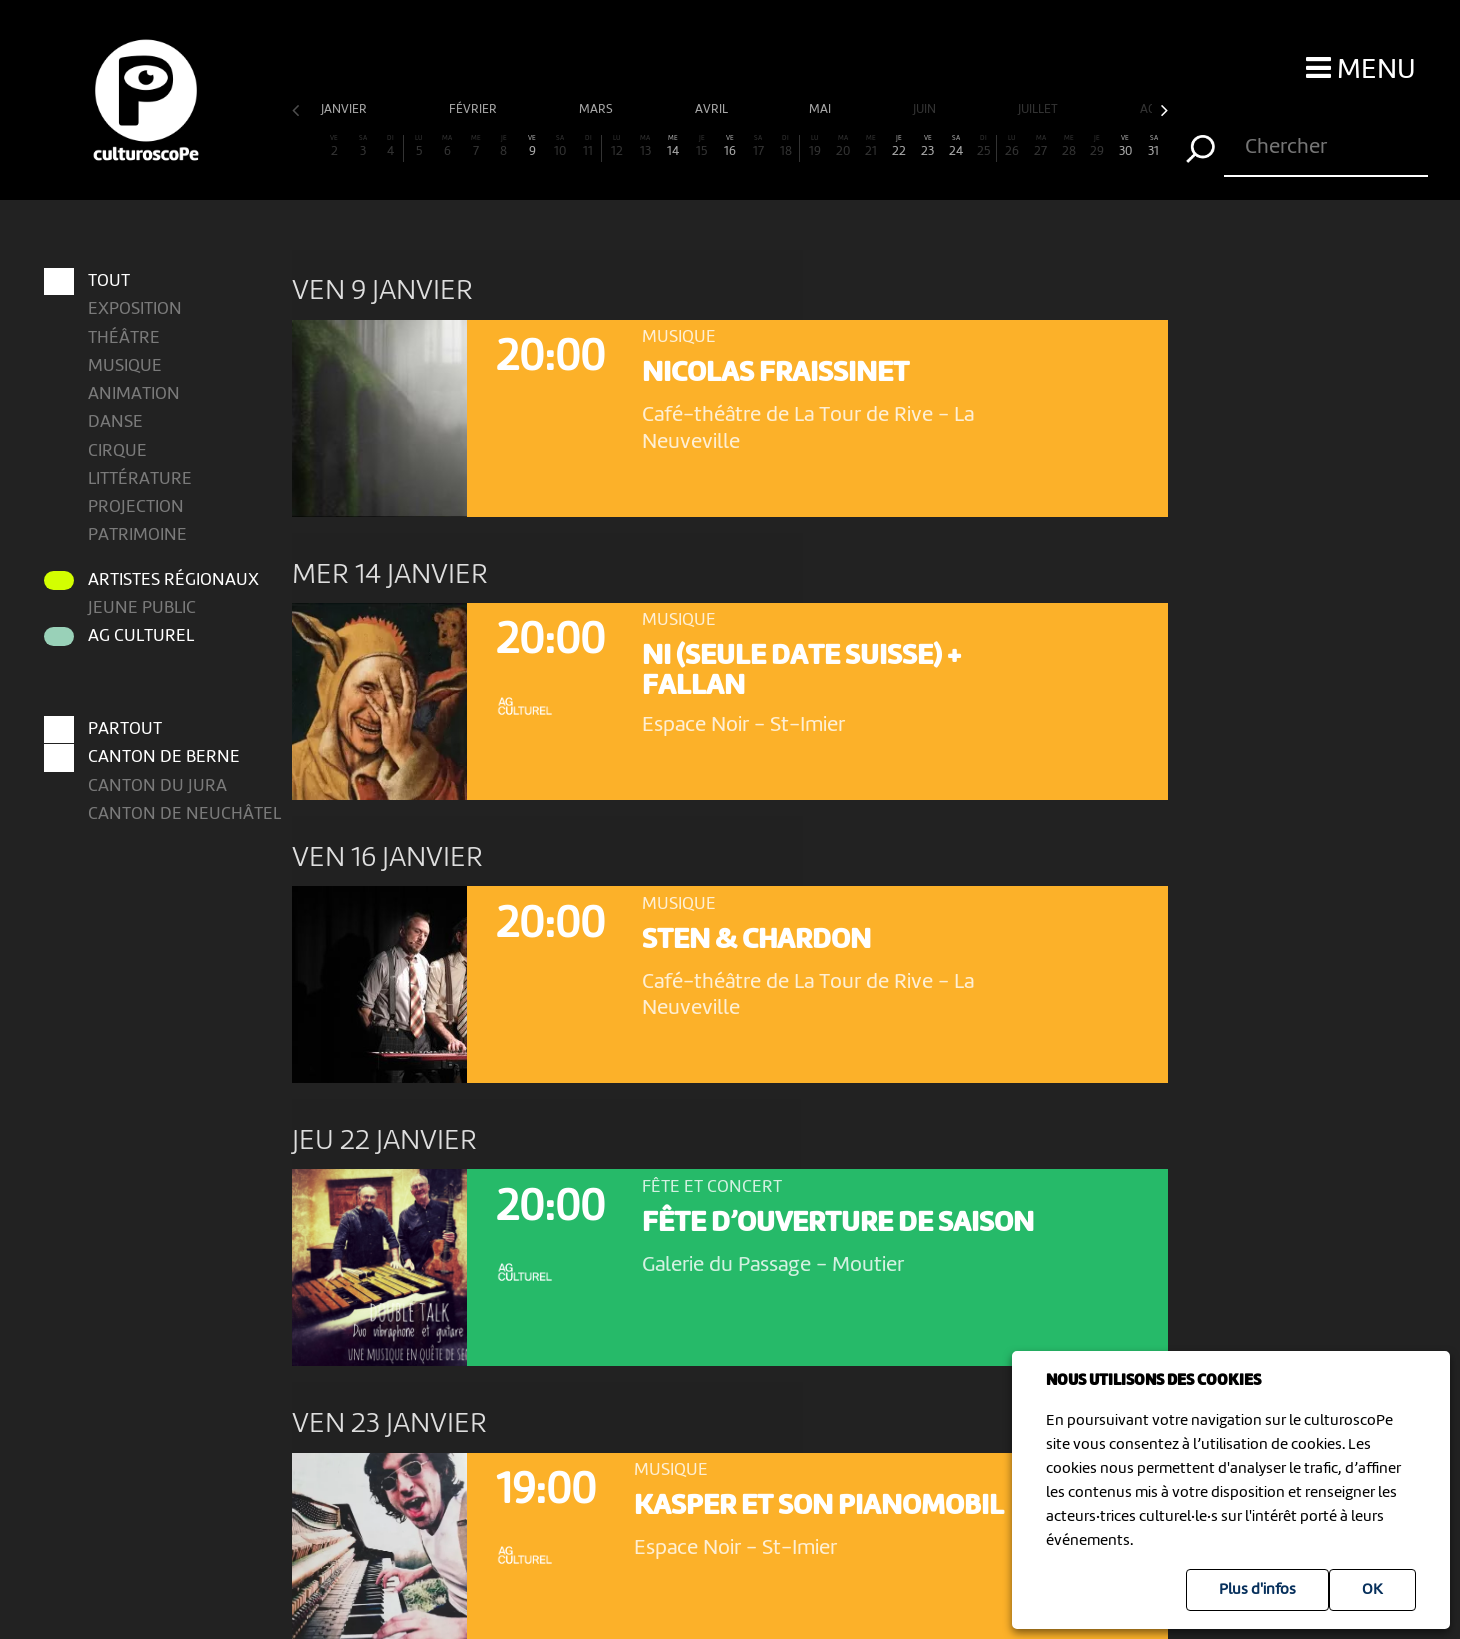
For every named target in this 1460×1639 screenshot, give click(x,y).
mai (821, 109)
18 (785, 146)
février (474, 109)
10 (560, 146)
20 (843, 146)
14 (673, 146)
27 (1040, 146)
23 (927, 146)
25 (983, 146)
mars (597, 109)
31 (1153, 146)
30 (1125, 146)
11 (587, 146)
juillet (1039, 109)
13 (645, 146)
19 (814, 146)
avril (713, 109)
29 (1097, 146)
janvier (345, 109)
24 (956, 146)
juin (926, 109)
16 (730, 146)
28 (1069, 146)
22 (899, 146)
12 (617, 146)
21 (871, 146)
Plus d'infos (1257, 1590)
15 (701, 146)
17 (758, 146)
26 (1012, 146)
